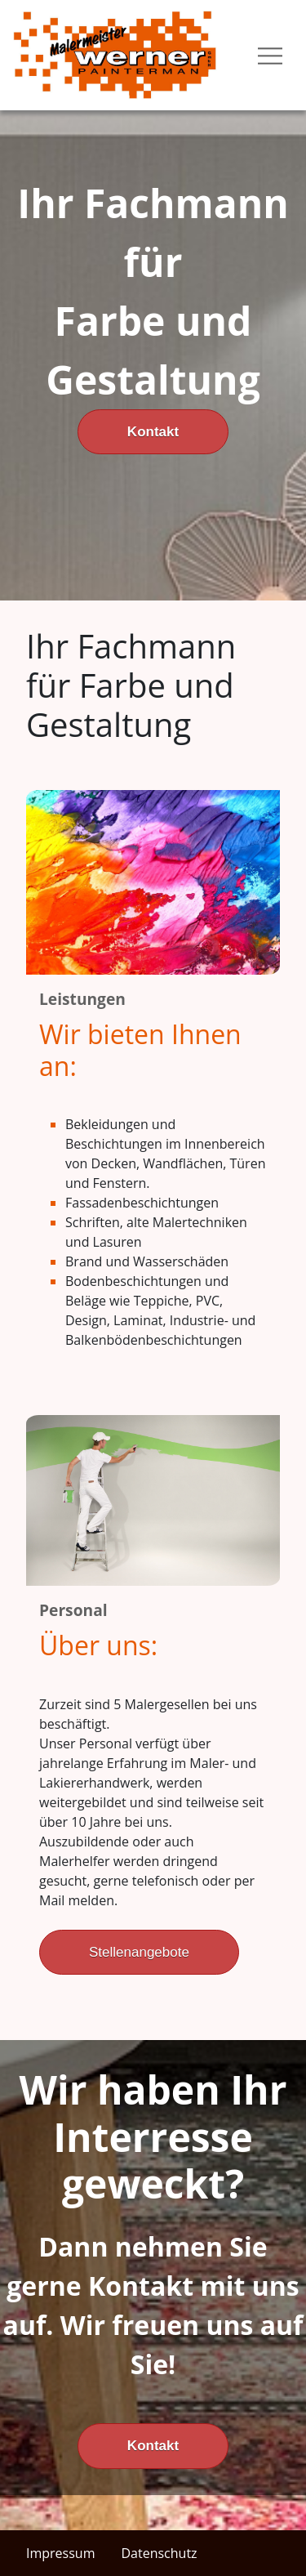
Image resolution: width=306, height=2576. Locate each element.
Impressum (60, 2553)
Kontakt (153, 432)
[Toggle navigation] (270, 54)
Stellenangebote (139, 1952)
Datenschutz (159, 2553)
